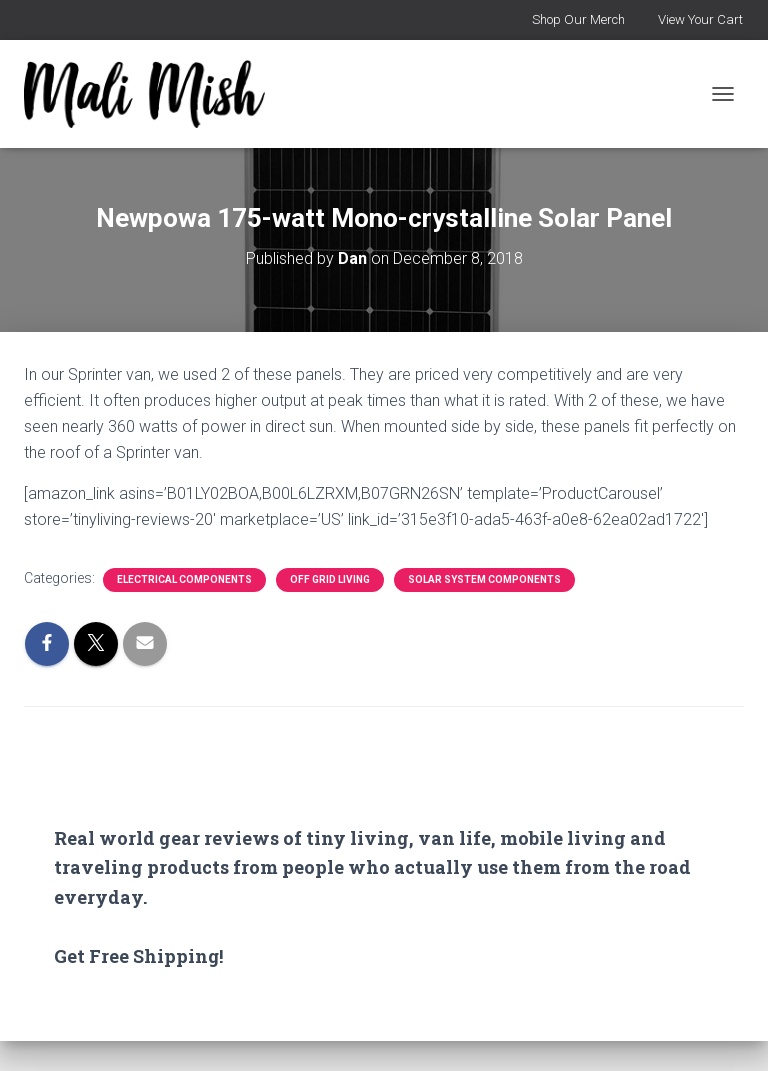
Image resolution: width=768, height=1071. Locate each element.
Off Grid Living (330, 579)
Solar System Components (484, 579)
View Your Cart (700, 19)
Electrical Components (184, 579)
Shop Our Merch (578, 19)
